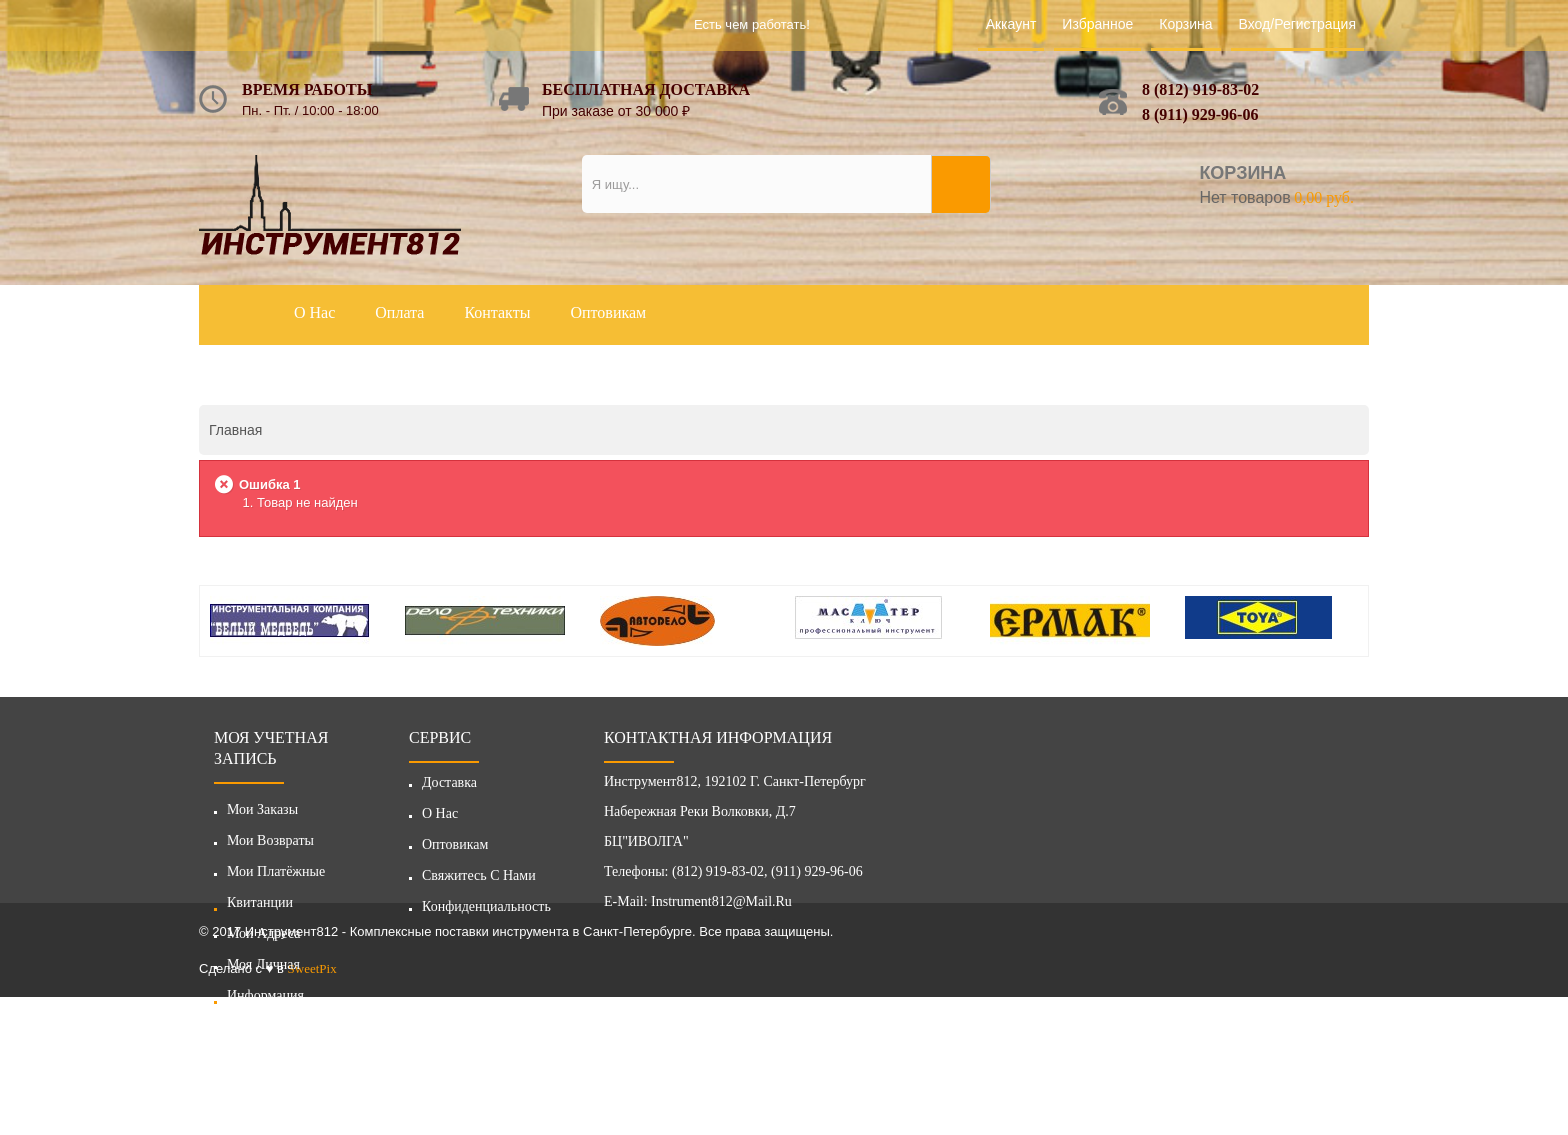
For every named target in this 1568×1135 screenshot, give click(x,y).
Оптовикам (455, 850)
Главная (235, 430)
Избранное (1097, 24)
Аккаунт (1011, 24)
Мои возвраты (270, 840)
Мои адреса (264, 933)
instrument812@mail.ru (721, 907)
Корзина (1185, 24)
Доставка (449, 788)
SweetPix (312, 1106)
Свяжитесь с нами (479, 881)
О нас (440, 819)
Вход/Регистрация (1297, 24)
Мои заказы (262, 809)
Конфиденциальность (486, 912)
